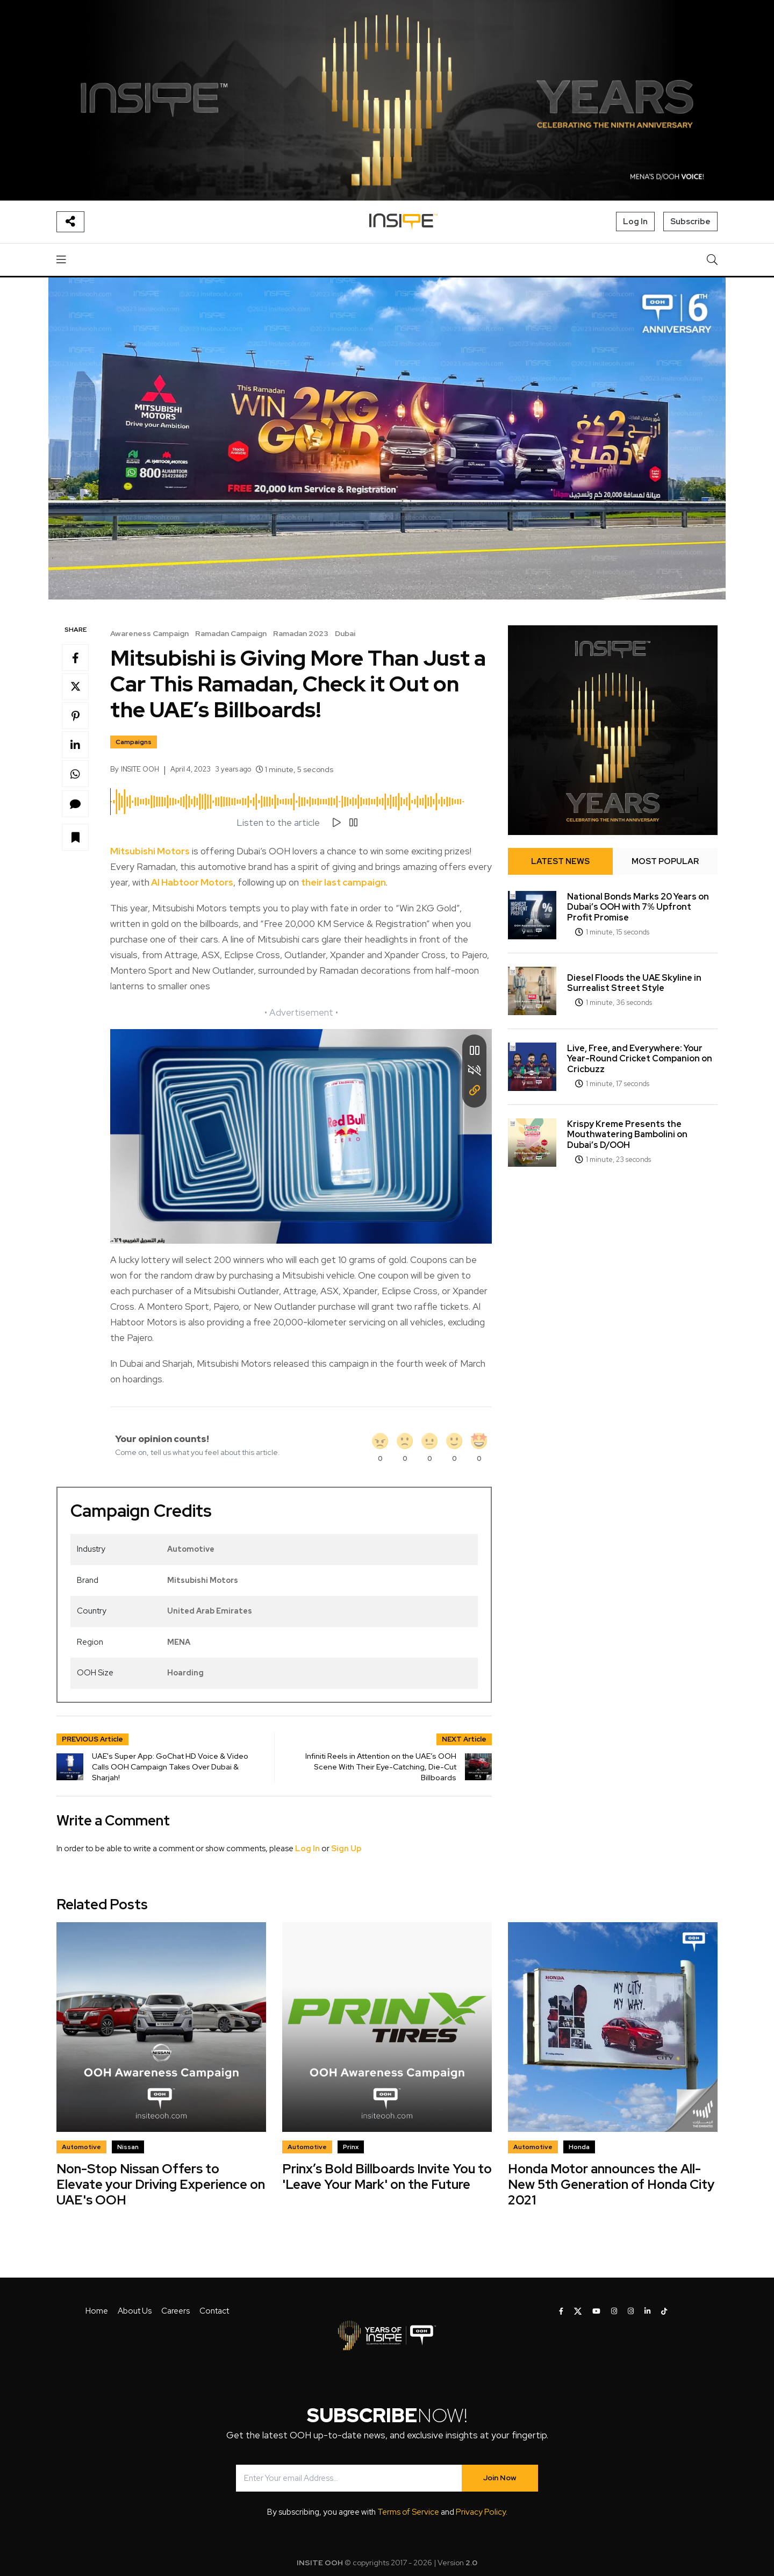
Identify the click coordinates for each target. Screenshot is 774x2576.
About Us (135, 2311)
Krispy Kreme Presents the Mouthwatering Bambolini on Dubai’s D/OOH (627, 1134)
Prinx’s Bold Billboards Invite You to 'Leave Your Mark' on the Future (387, 2176)
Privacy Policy (481, 2512)
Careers (175, 2311)
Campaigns (134, 742)
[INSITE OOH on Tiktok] (664, 2311)
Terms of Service (408, 2512)
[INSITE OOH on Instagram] (614, 2311)
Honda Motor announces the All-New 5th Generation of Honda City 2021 (611, 2184)
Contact (214, 2311)
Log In (635, 221)
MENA (178, 1642)
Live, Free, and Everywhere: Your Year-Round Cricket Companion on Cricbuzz (639, 1058)
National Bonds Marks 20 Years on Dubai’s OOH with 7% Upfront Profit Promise (638, 907)
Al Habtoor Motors (191, 882)
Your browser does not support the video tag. (301, 1136)
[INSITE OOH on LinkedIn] (647, 2311)
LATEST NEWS (560, 861)
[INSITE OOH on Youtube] (596, 2311)
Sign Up (346, 1848)
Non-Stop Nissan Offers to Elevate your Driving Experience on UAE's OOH (160, 2184)
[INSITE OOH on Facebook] (561, 2311)
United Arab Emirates (209, 1611)
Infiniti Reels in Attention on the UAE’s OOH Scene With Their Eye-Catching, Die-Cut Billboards (380, 1766)
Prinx (351, 2147)
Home (96, 2311)
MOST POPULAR (665, 861)
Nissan (128, 2147)
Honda (579, 2147)
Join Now (500, 2477)
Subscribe (690, 221)
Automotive (190, 1549)
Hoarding (185, 1673)
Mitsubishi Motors (150, 851)
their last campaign (343, 882)
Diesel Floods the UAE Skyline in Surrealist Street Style (634, 983)
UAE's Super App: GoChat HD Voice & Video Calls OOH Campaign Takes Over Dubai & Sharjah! (170, 1766)
